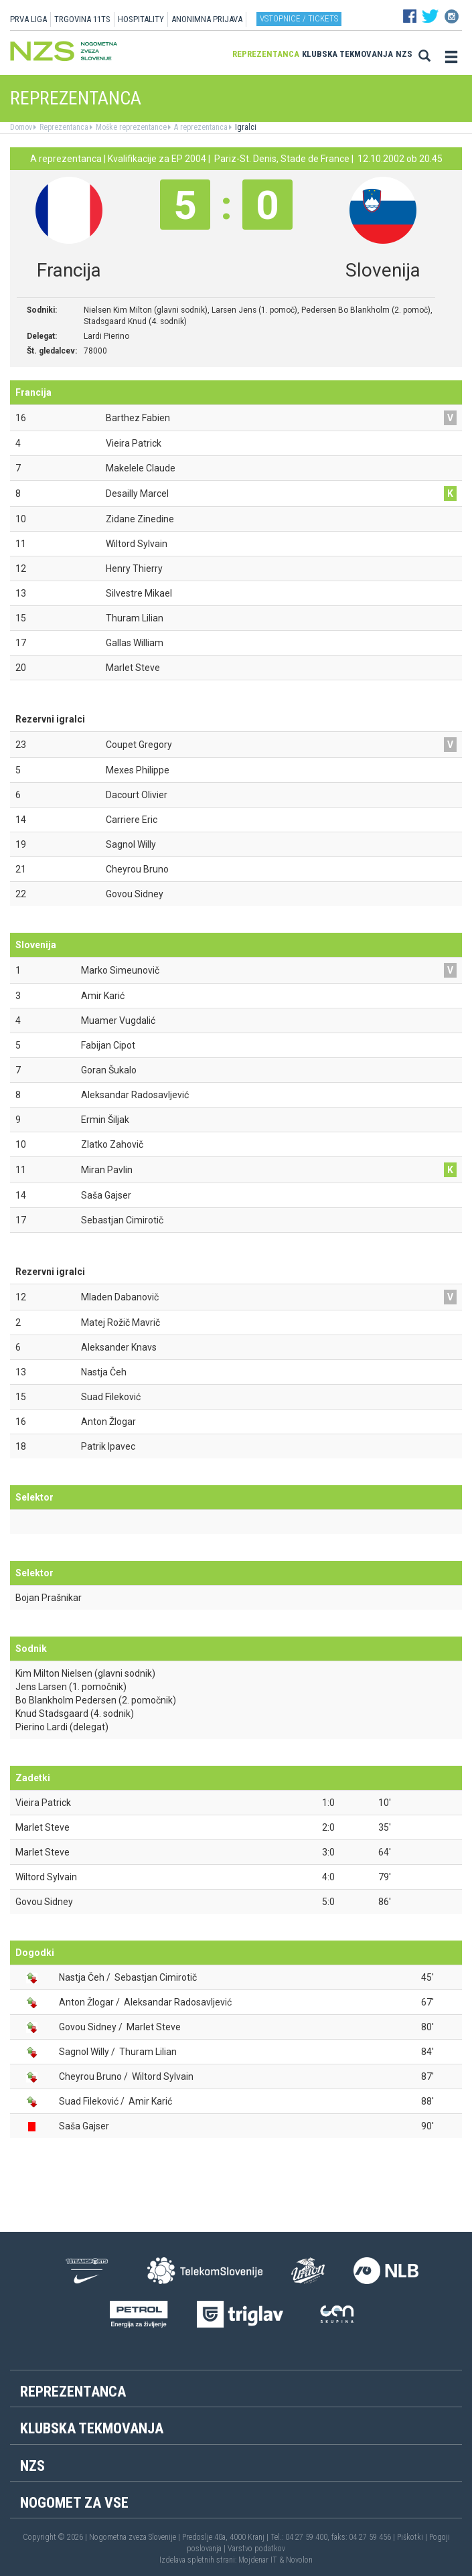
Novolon (299, 2560)
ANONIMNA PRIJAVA (206, 19)
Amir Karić (150, 2101)
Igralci (244, 127)
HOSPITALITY (141, 19)
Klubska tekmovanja (347, 54)
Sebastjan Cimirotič (155, 1977)
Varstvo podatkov (256, 2548)
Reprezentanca (265, 54)
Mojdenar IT (257, 2560)
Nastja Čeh (81, 1977)
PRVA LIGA (28, 19)
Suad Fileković (89, 2101)
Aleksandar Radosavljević (178, 2002)
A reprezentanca (200, 127)
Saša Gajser (84, 2126)
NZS (404, 54)
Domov (21, 127)
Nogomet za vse (74, 2502)
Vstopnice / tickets (299, 18)
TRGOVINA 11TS (82, 19)
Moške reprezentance (130, 127)
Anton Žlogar (86, 2002)
